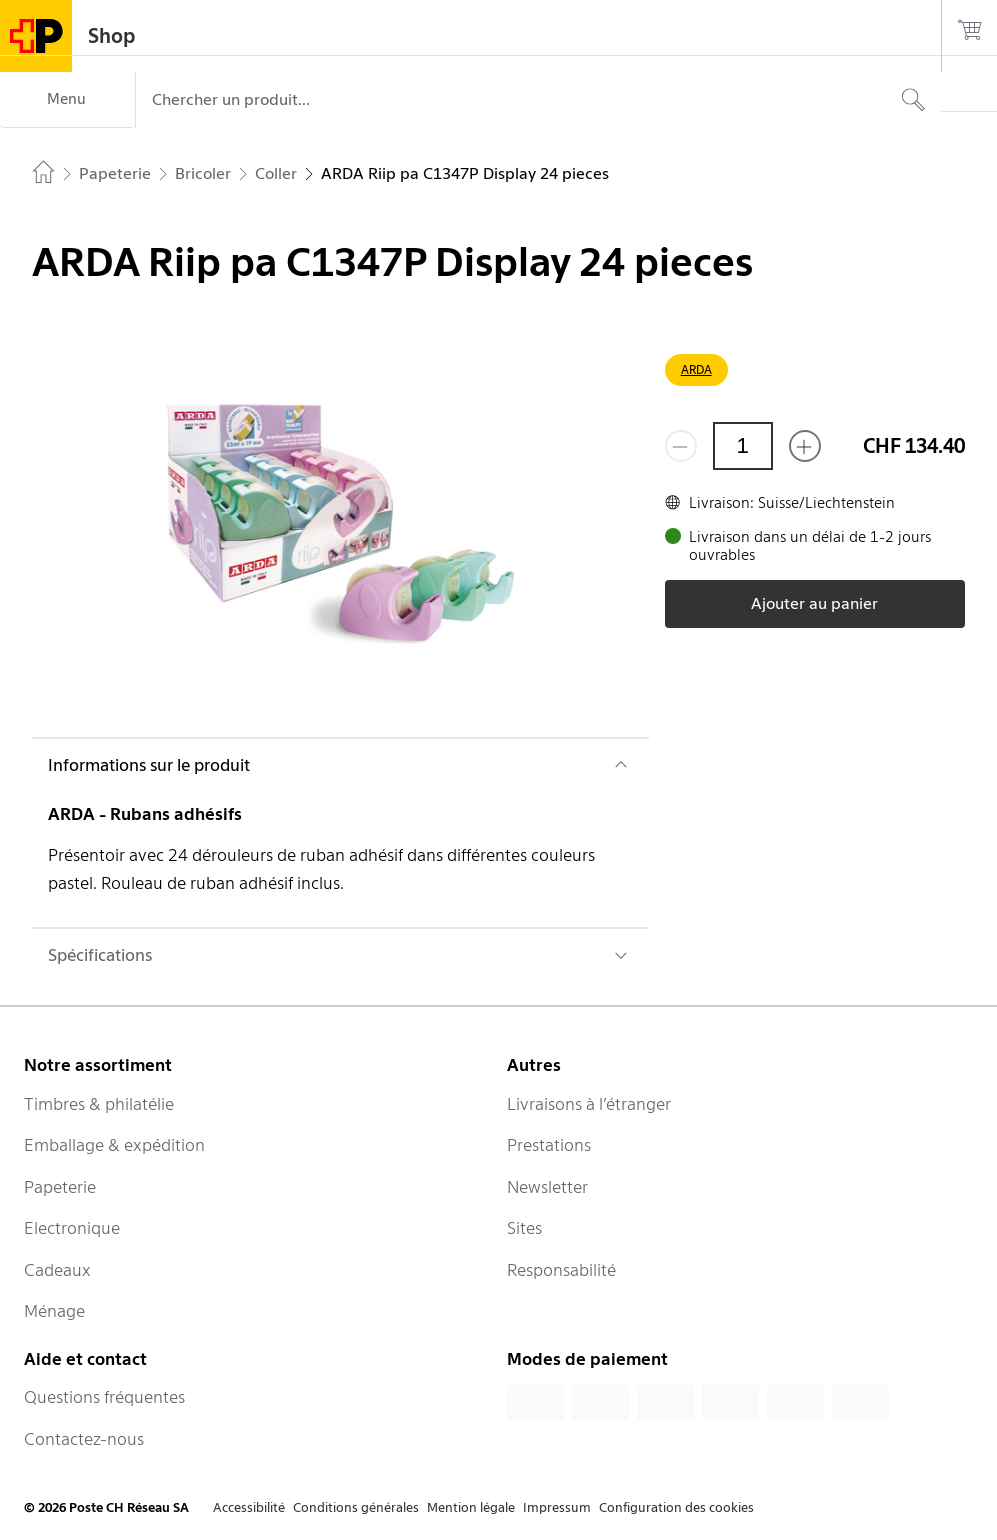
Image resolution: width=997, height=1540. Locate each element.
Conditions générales (356, 1507)
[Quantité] (743, 446)
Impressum (557, 1507)
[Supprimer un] (681, 446)
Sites (524, 1228)
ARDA (696, 369)
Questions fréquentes (104, 1397)
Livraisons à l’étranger (589, 1104)
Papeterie (60, 1187)
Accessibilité (249, 1507)
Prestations (549, 1145)
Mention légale (471, 1507)
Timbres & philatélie (99, 1104)
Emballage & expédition (114, 1145)
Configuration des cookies (676, 1507)
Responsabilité (561, 1270)
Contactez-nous (84, 1439)
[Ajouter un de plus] (805, 446)
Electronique (72, 1228)
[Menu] (67, 100)
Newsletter (547, 1187)
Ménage (54, 1311)
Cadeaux (57, 1270)
